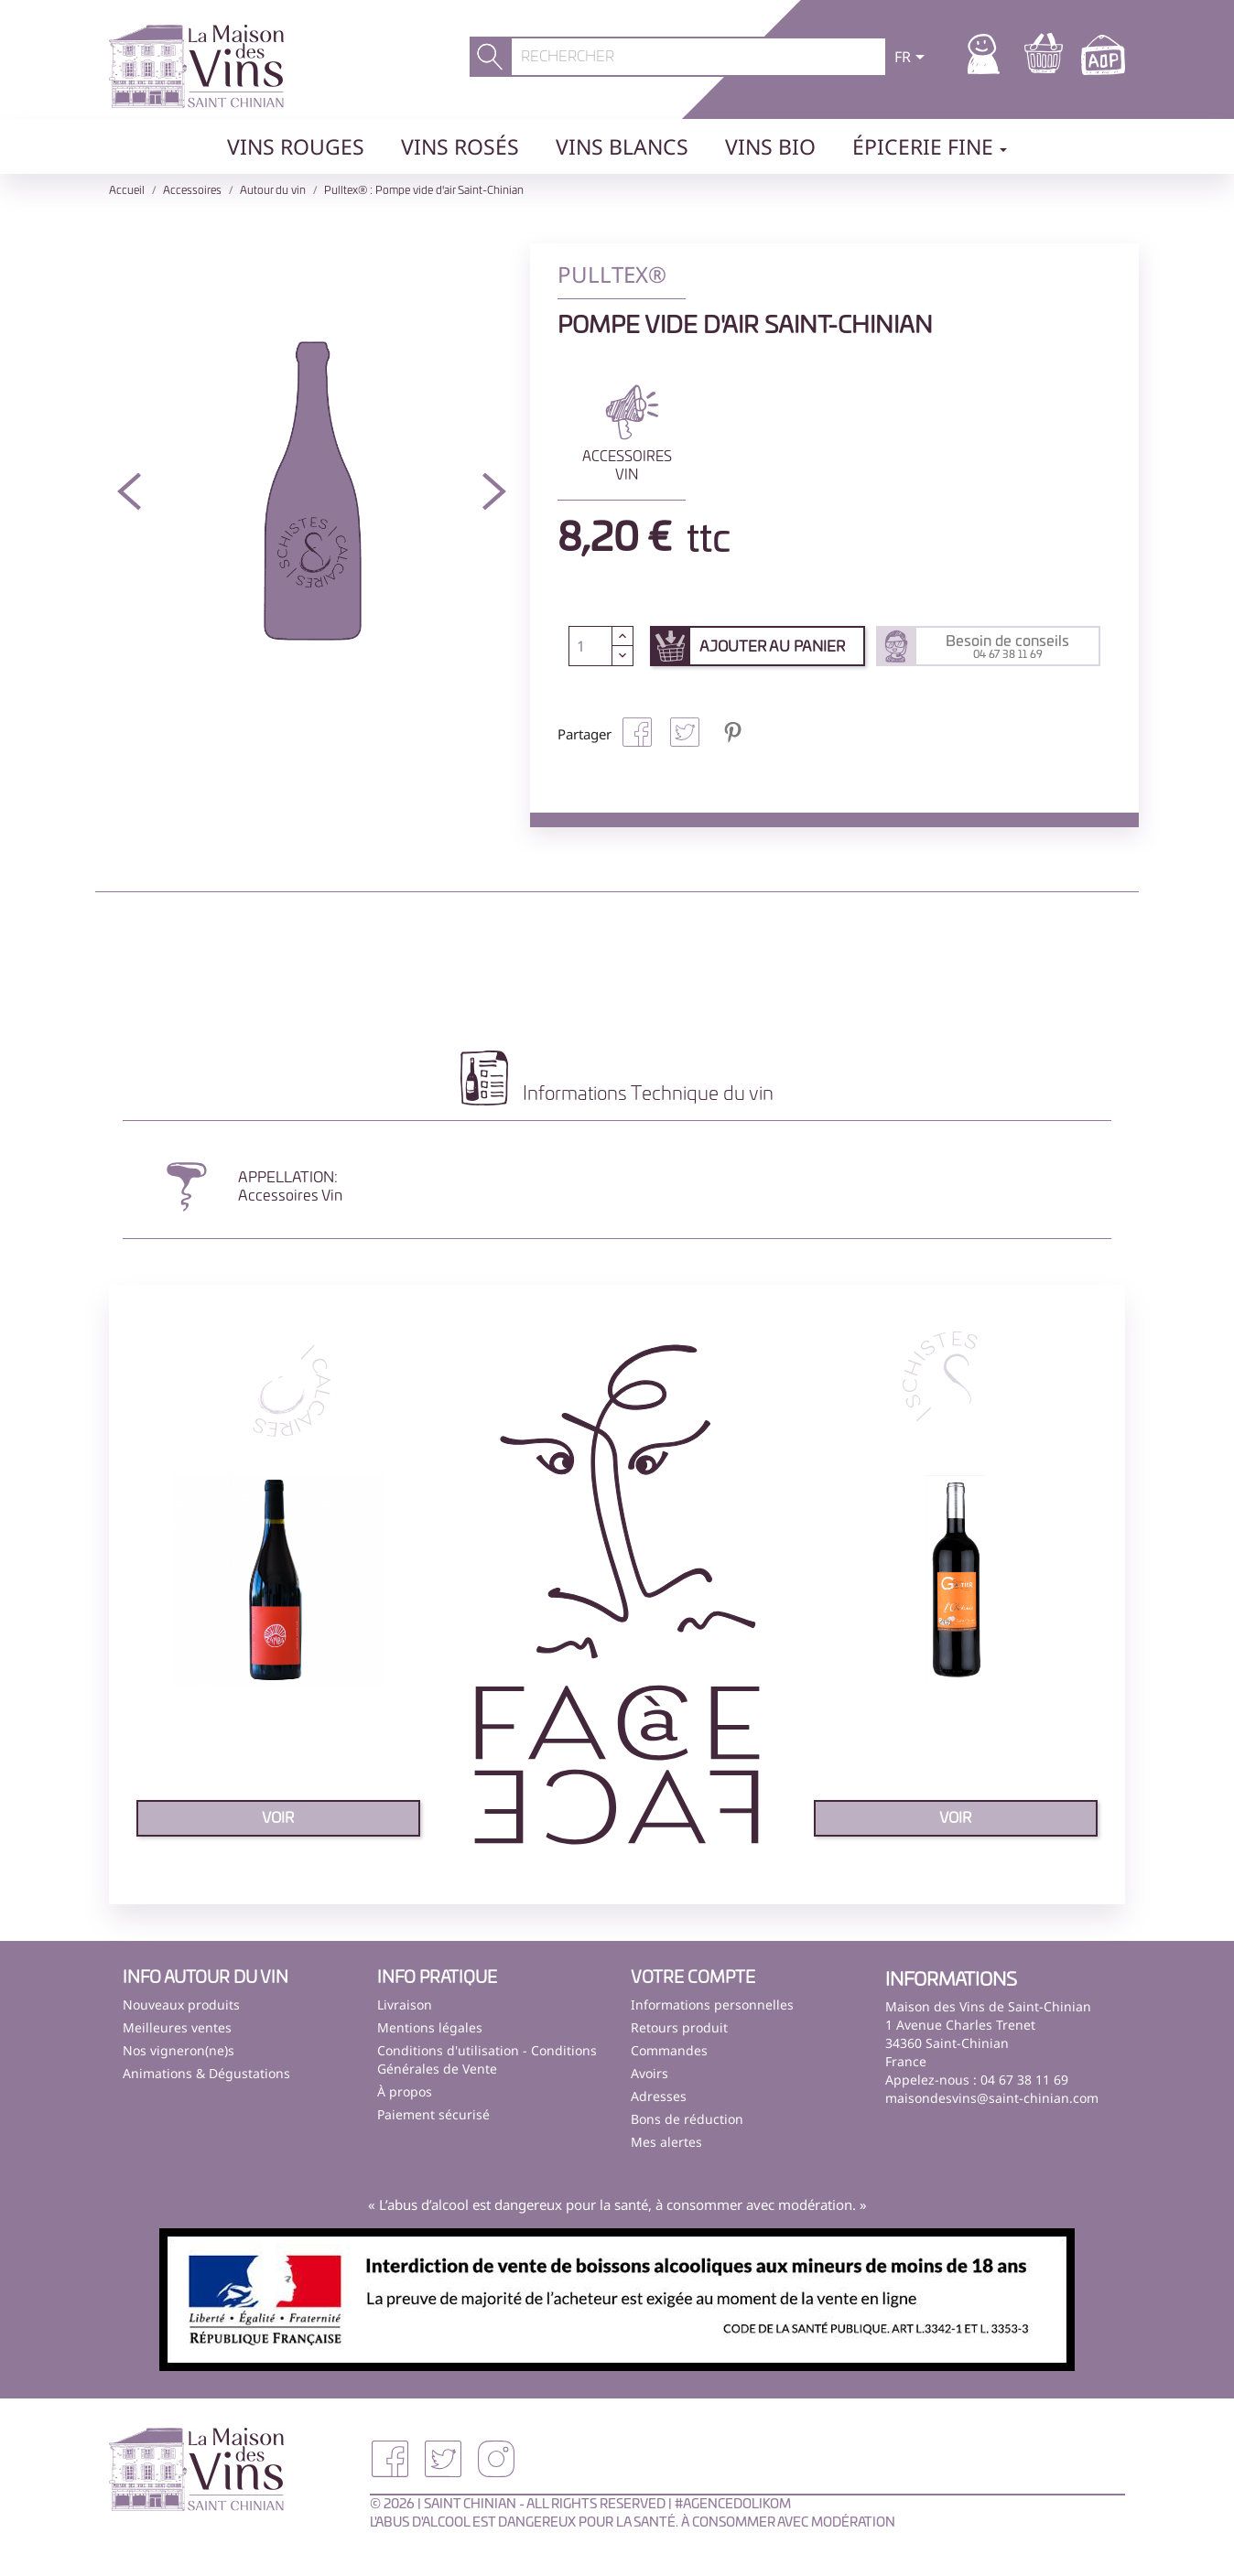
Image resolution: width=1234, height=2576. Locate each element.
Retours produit (679, 2027)
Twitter (443, 2459)
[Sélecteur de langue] (912, 59)
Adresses (659, 2096)
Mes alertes (666, 2141)
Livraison (404, 2004)
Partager (637, 732)
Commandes (669, 2050)
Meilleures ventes (177, 2027)
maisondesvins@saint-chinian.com (992, 2098)
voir (278, 1818)
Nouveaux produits (181, 2004)
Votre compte (693, 1978)
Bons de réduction (687, 2119)
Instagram (496, 2459)
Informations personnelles (712, 2004)
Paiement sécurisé (433, 2114)
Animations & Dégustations (206, 2073)
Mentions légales (429, 2027)
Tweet (684, 732)
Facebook (390, 2459)
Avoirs (649, 2073)
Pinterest (732, 732)
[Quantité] (590, 646)
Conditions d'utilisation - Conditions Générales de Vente (487, 2059)
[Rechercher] (699, 57)
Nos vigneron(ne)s (178, 2050)
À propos (404, 2091)
